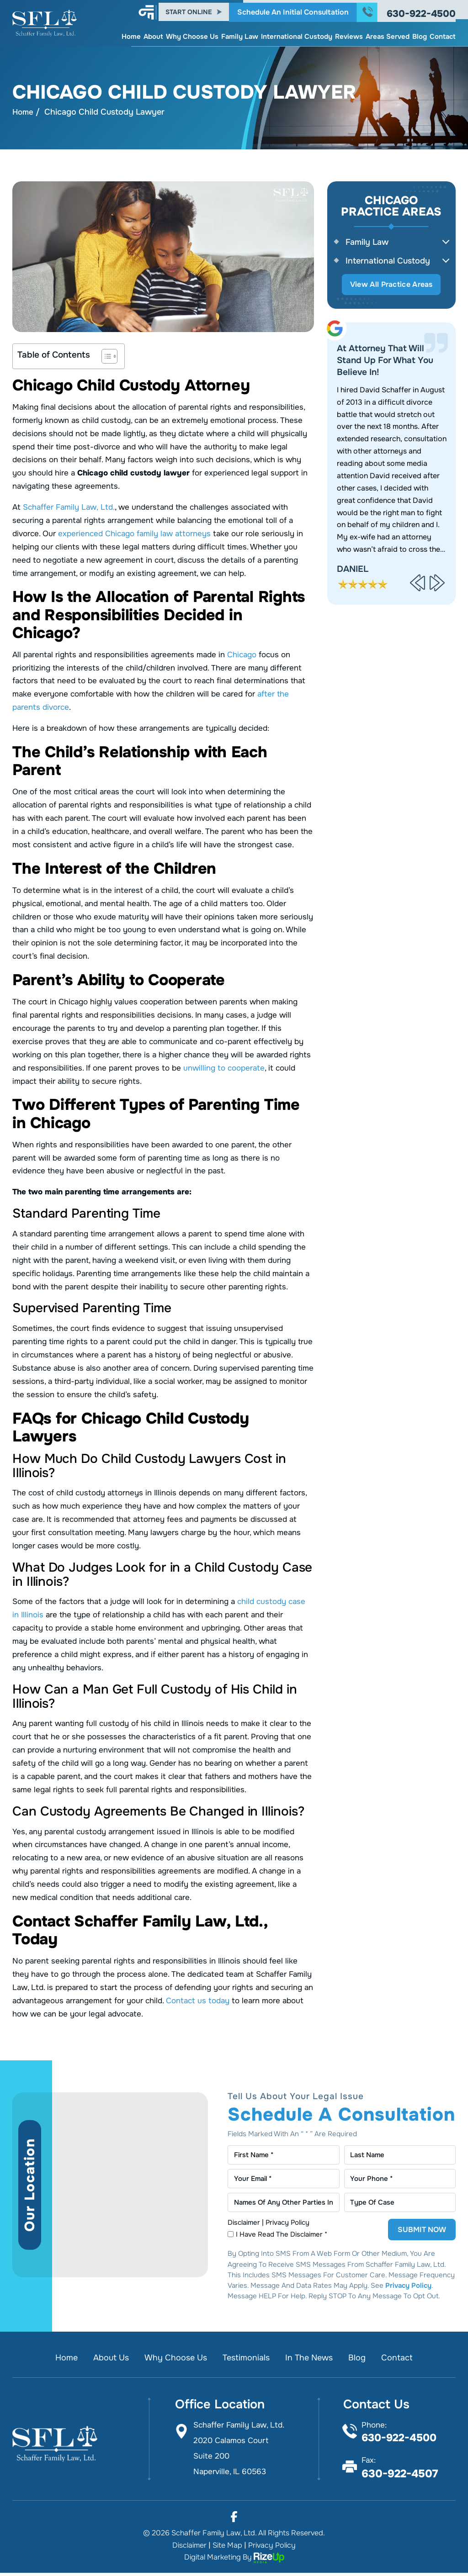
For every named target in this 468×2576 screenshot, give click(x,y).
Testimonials (247, 2360)
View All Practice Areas (391, 286)
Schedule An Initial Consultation (293, 9)
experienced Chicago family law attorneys (134, 534)
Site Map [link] (227, 2548)
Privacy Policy (287, 2225)
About (153, 33)
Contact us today (197, 2001)
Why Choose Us (192, 33)
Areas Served (388, 33)
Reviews (349, 33)
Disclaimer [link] (189, 2548)
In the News (312, 2360)
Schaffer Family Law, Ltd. (68, 507)
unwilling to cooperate (224, 1068)
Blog (419, 33)
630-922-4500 (421, 11)
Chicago (241, 655)
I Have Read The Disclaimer (283, 2237)
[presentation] (417, 584)
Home (131, 33)
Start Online (188, 10)
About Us (107, 2360)
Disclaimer (244, 2225)
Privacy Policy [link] (272, 2548)
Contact (443, 33)
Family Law (239, 33)
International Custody (296, 33)
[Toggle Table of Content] (105, 356)
